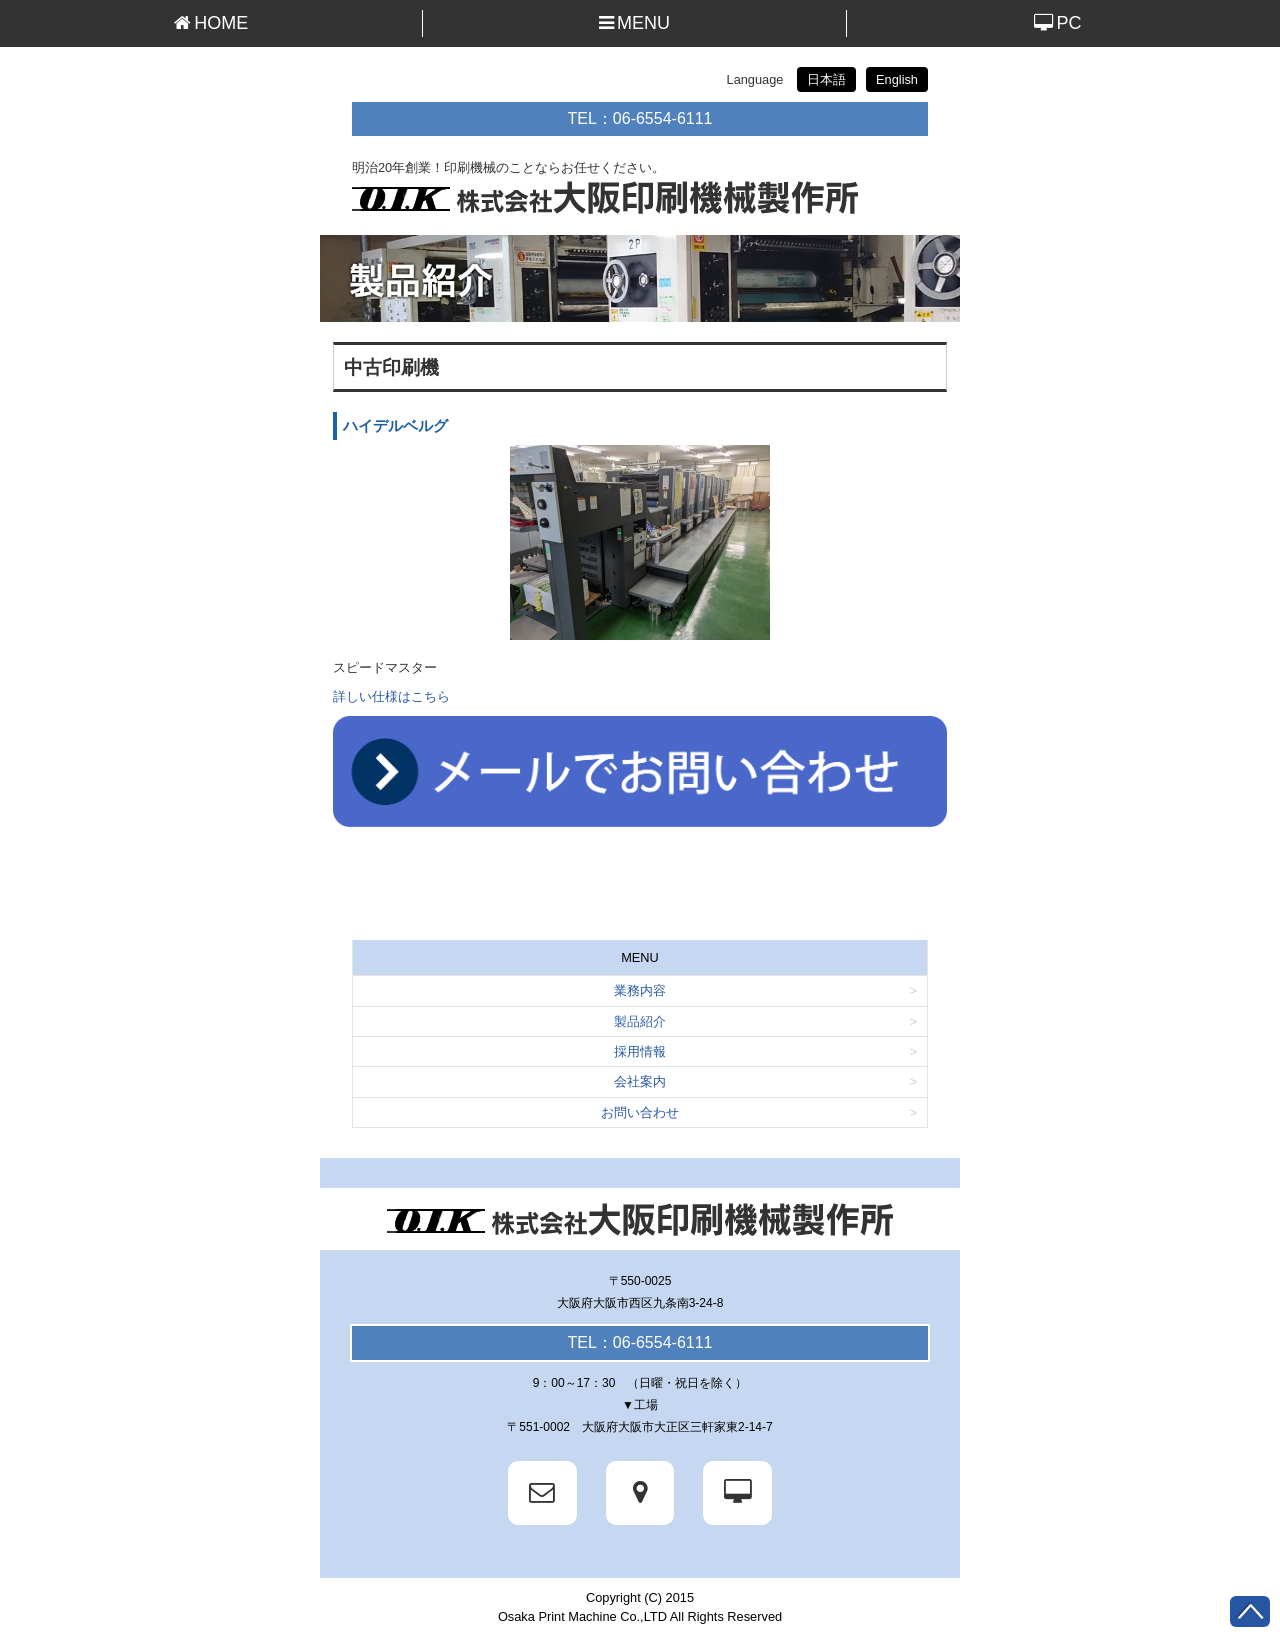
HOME (211, 23)
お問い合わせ (640, 1112)
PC (1057, 23)
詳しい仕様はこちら (391, 696)
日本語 (826, 79)
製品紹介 (640, 1021)
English (897, 79)
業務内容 (640, 990)
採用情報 (640, 1051)
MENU (634, 23)
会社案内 (640, 1081)
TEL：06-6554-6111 (640, 118)
